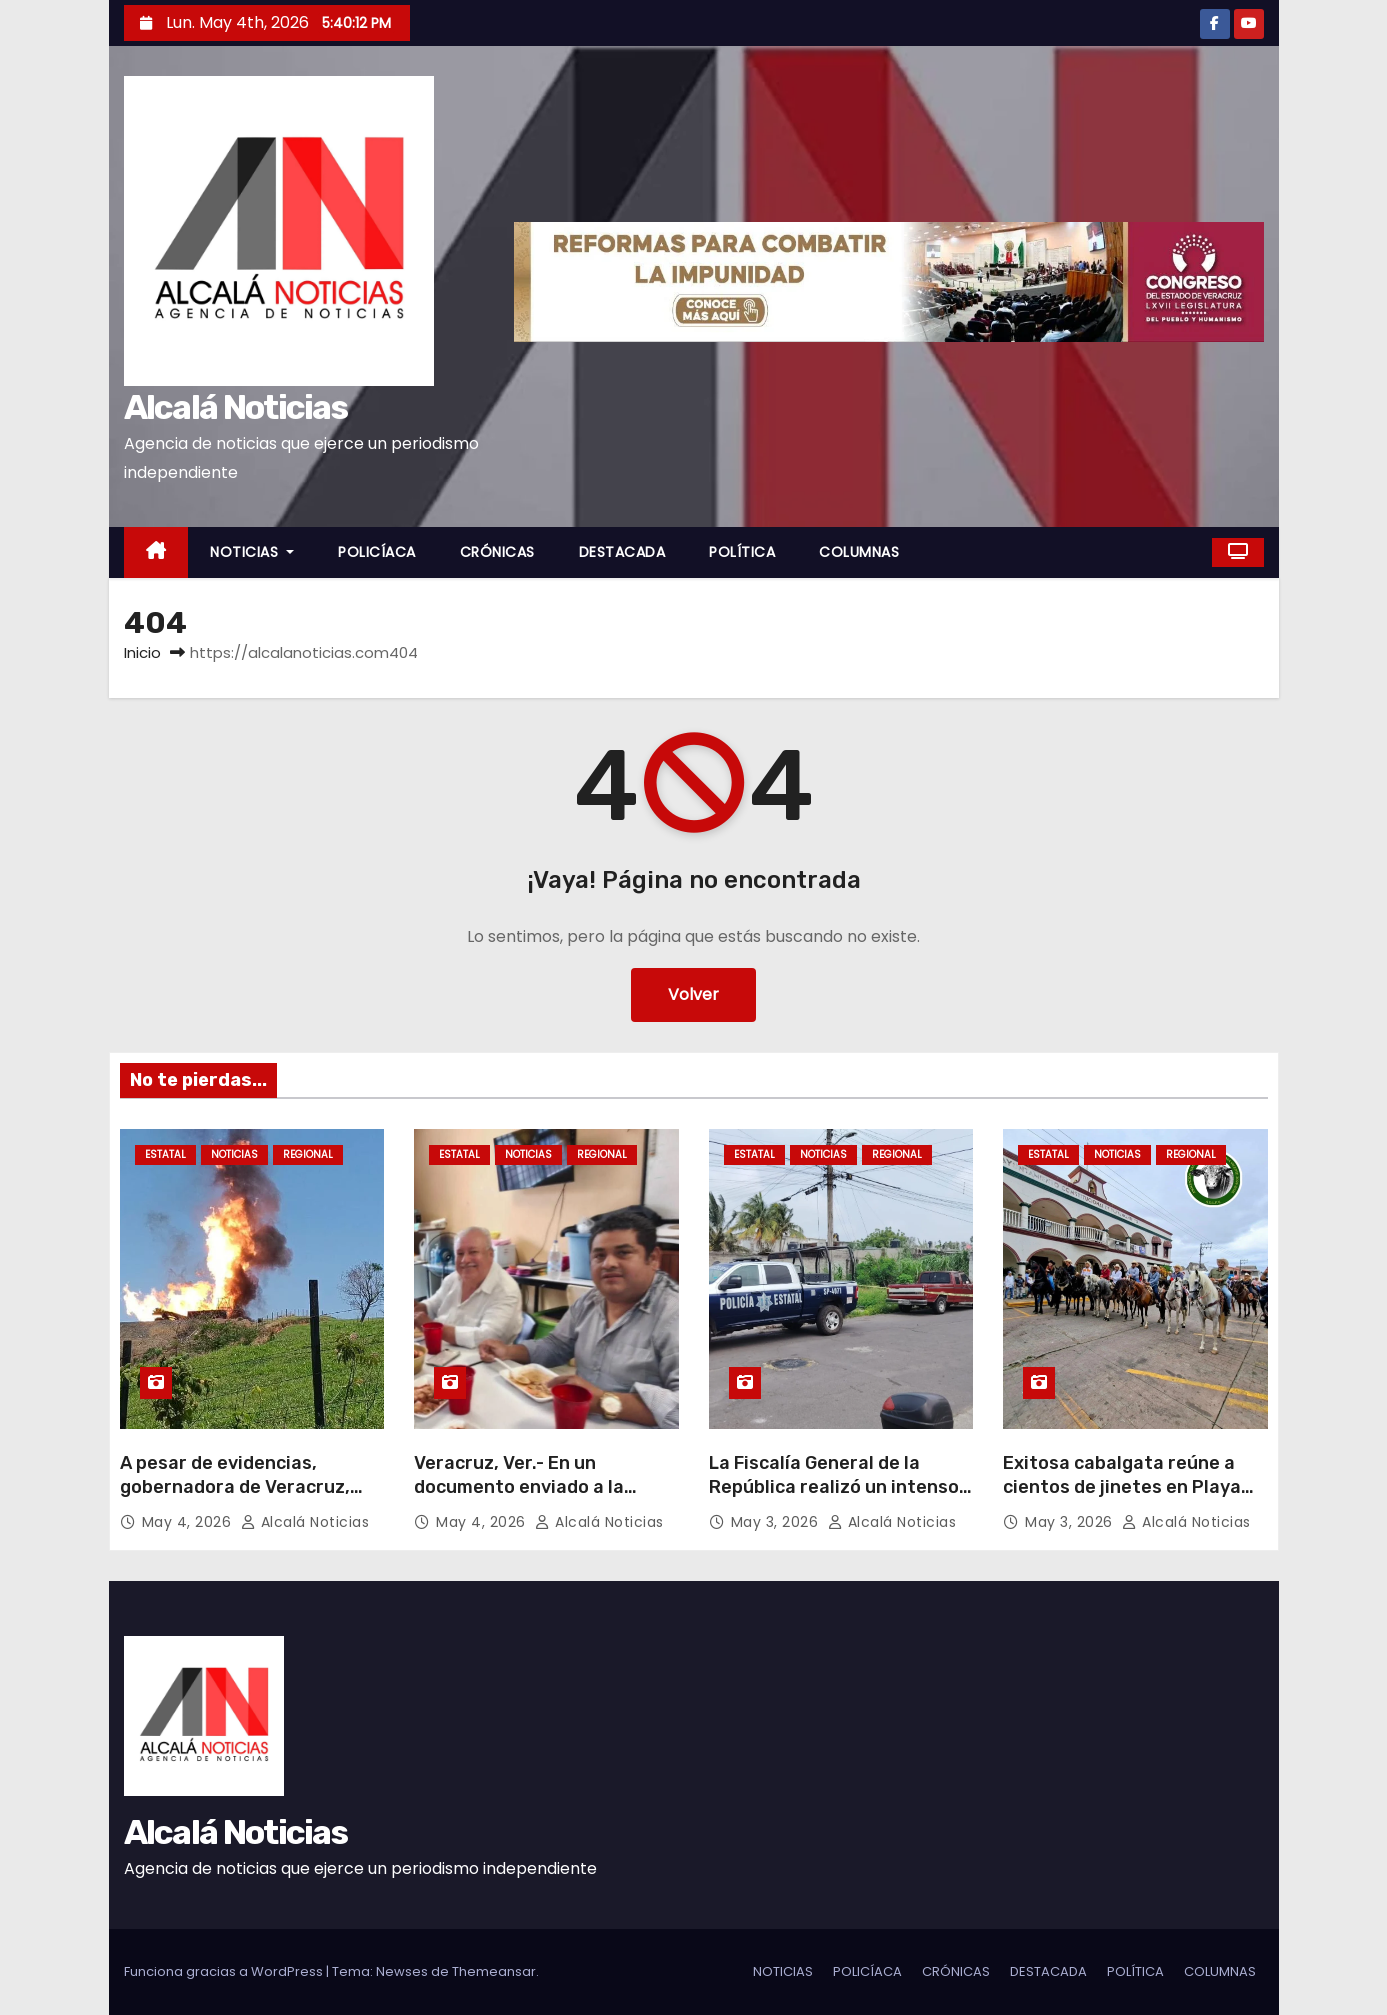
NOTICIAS (252, 552)
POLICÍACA (377, 552)
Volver (693, 994)
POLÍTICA (742, 552)
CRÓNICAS (497, 552)
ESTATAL (165, 1154)
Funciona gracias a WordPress (225, 1971)
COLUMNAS (859, 552)
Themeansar (494, 1971)
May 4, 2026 (189, 1522)
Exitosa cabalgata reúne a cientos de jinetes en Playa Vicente (1122, 1487)
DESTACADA (622, 552)
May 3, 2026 (777, 1522)
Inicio (142, 652)
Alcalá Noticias (236, 407)
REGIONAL (308, 1154)
